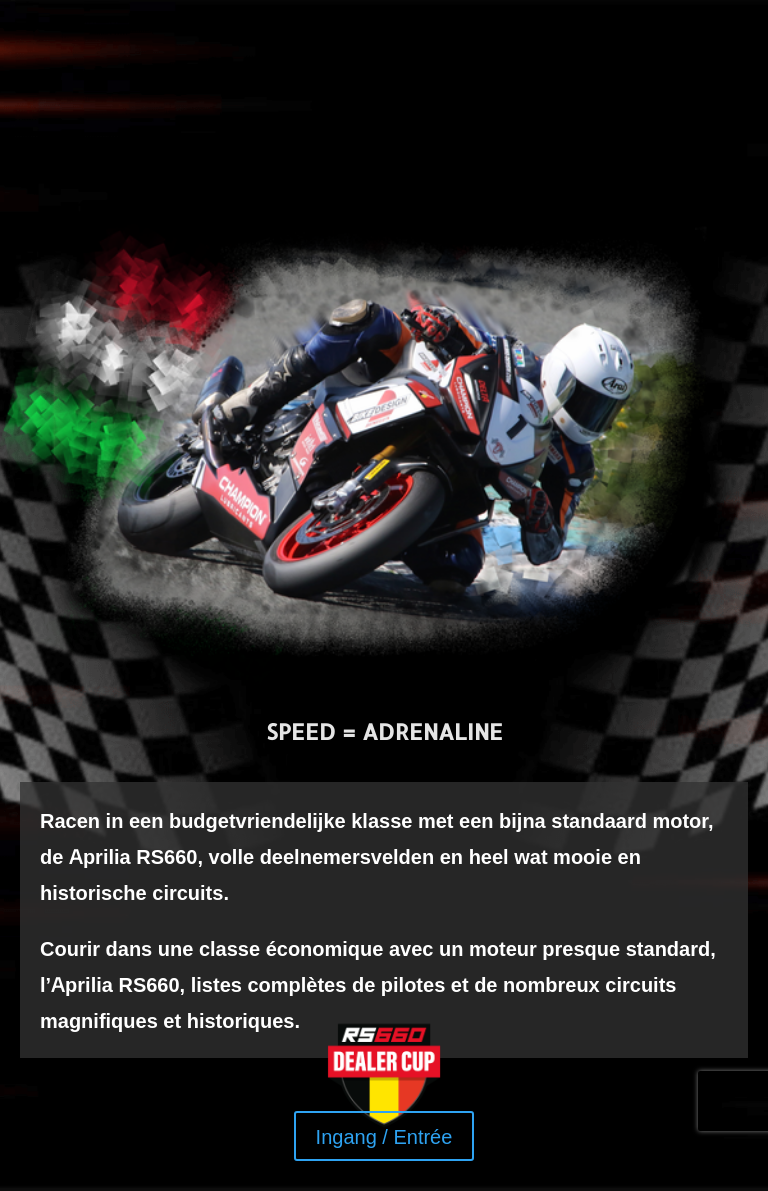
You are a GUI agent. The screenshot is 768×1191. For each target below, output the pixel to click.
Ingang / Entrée (384, 1135)
